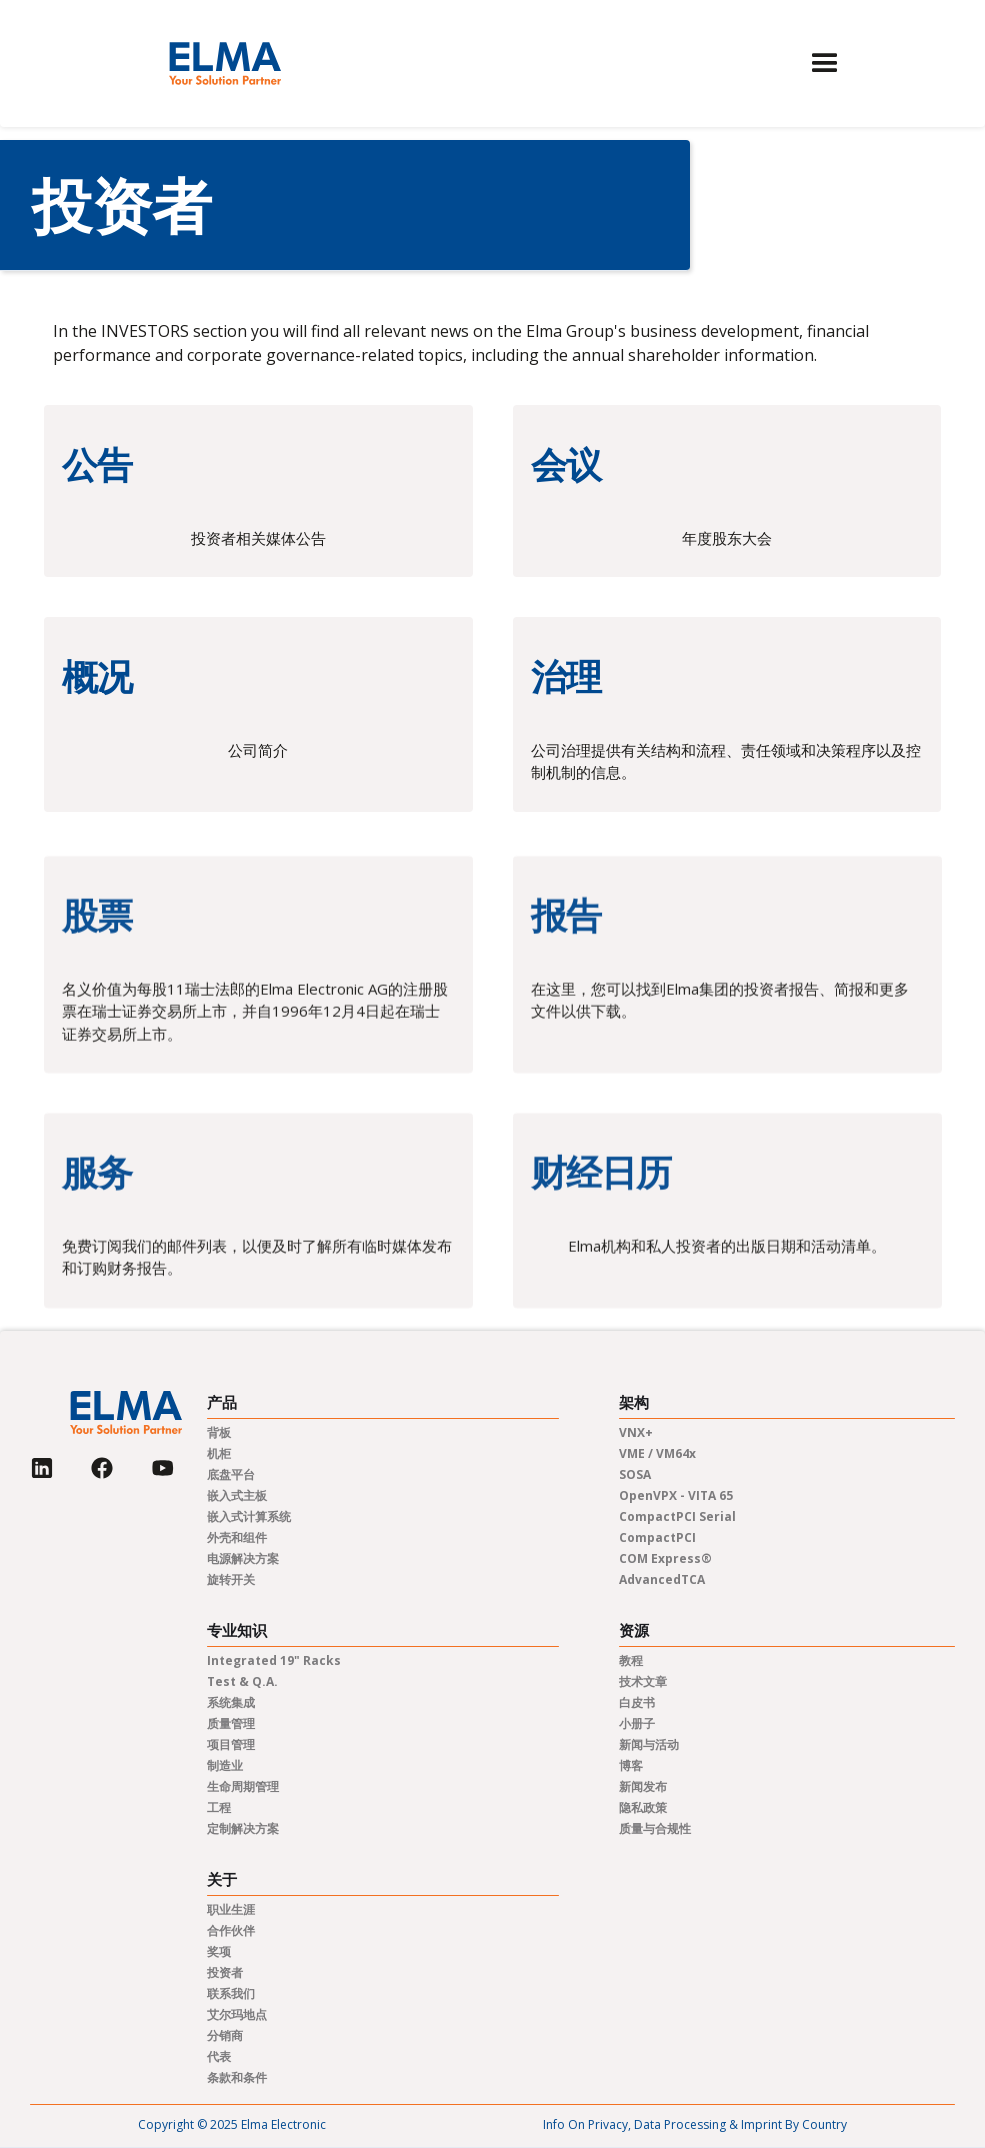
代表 (219, 2056)
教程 (631, 1660)
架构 (634, 1402)
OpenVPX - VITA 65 (676, 1495)
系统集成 (231, 1702)
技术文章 (643, 1681)
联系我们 (231, 1993)
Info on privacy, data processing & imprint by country (695, 2124)
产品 (222, 1402)
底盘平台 (231, 1474)
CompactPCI (657, 1537)
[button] (825, 64)
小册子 (637, 1723)
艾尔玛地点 (237, 2014)
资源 (634, 1630)
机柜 (219, 1453)
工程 (219, 1807)
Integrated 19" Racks (274, 1660)
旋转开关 (231, 1579)
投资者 (225, 1972)
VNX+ (636, 1432)
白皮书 (637, 1702)
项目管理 (231, 1744)
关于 (222, 1879)
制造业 (225, 1765)
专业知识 (237, 1630)
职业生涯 (231, 1909)
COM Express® (665, 1558)
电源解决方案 (243, 1558)
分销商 (225, 2035)
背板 (219, 1432)
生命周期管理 (243, 1786)
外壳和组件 (237, 1537)
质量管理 (231, 1723)
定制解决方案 (243, 1828)
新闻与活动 (649, 1744)
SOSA (635, 1474)
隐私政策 (643, 1807)
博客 (631, 1765)
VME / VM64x (657, 1453)
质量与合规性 (655, 1828)
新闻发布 (643, 1786)
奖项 (219, 1951)
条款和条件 (237, 2077)
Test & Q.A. (242, 1681)
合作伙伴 (231, 1930)
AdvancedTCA (662, 1579)
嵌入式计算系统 (249, 1516)
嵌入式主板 (237, 1495)
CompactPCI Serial (677, 1516)
